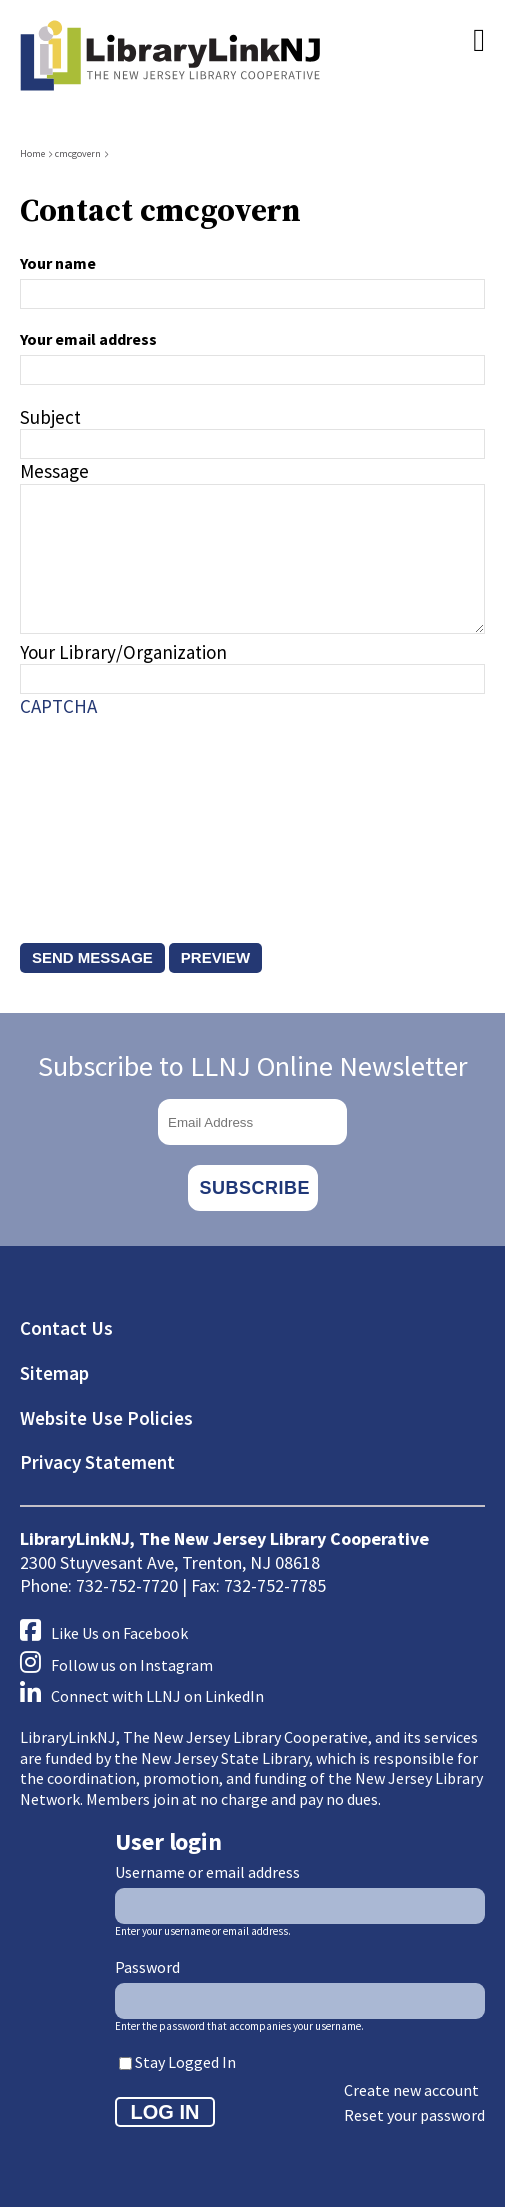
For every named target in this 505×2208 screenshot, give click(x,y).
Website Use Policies (106, 1418)
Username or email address (207, 1872)
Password (147, 1967)
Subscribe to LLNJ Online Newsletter (253, 1066)
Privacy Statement (97, 1462)
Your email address (88, 339)
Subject (50, 417)
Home (32, 153)
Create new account (411, 2090)
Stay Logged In (185, 2062)
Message (54, 471)
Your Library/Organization (123, 652)
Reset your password (414, 2115)
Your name (58, 263)
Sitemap (54, 1373)
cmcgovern (78, 153)
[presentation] (102, 811)
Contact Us (66, 1328)
